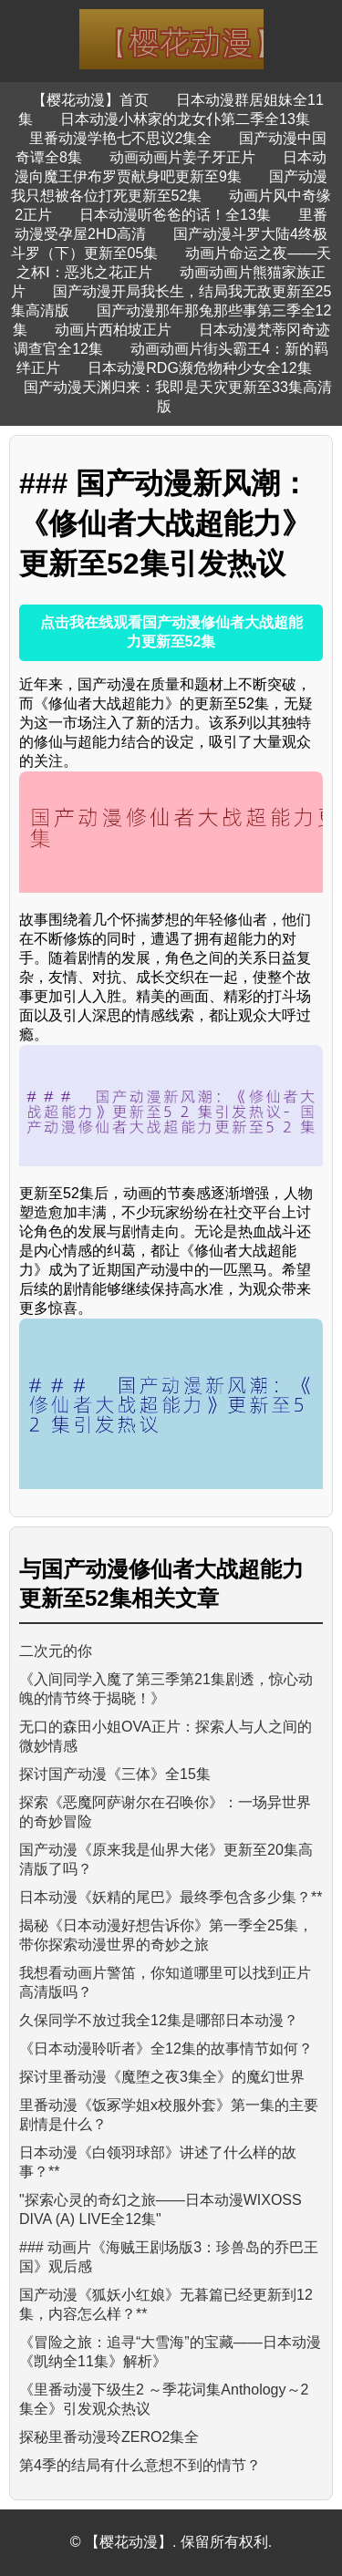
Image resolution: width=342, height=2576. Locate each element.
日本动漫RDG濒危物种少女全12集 (199, 368)
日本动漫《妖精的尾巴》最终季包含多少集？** (170, 1897)
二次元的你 (55, 1651)
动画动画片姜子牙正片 (182, 157)
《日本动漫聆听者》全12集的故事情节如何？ (166, 2048)
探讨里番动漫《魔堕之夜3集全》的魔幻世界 (162, 2077)
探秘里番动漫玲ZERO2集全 (109, 2437)
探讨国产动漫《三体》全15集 (115, 1774)
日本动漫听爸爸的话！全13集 (175, 214)
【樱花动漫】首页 (90, 100)
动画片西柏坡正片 (113, 329)
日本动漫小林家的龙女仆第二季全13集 (185, 119)
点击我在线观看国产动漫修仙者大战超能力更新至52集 (171, 632)
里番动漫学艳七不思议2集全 (120, 138)
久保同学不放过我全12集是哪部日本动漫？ (158, 2020)
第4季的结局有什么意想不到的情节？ (140, 2465)
